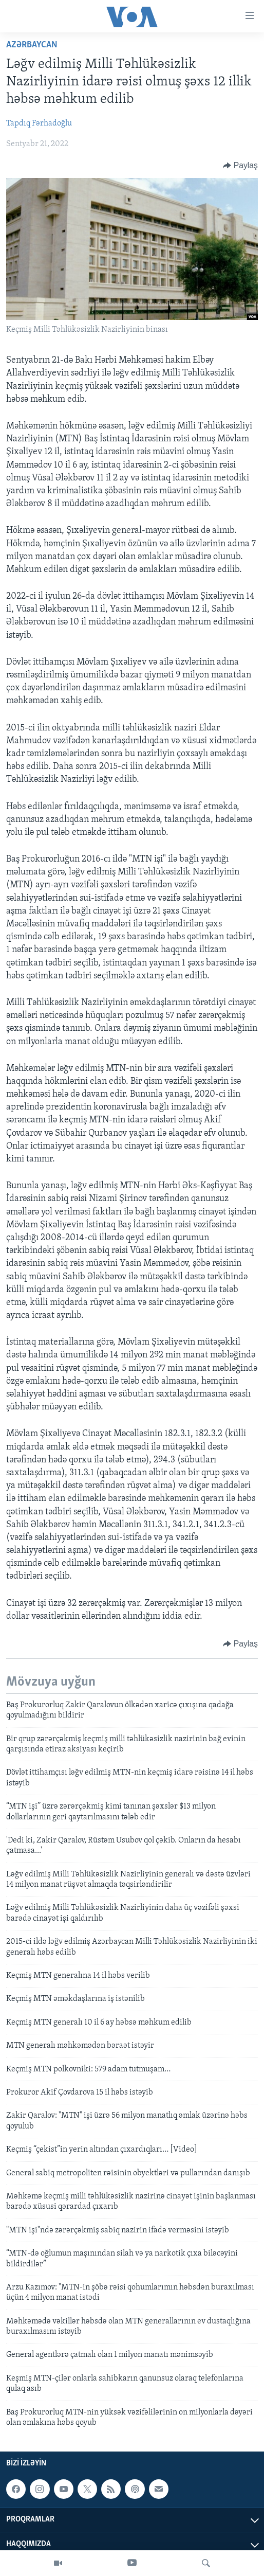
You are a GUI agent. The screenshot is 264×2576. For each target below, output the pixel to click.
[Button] (240, 165)
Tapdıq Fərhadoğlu (39, 123)
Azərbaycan (32, 45)
